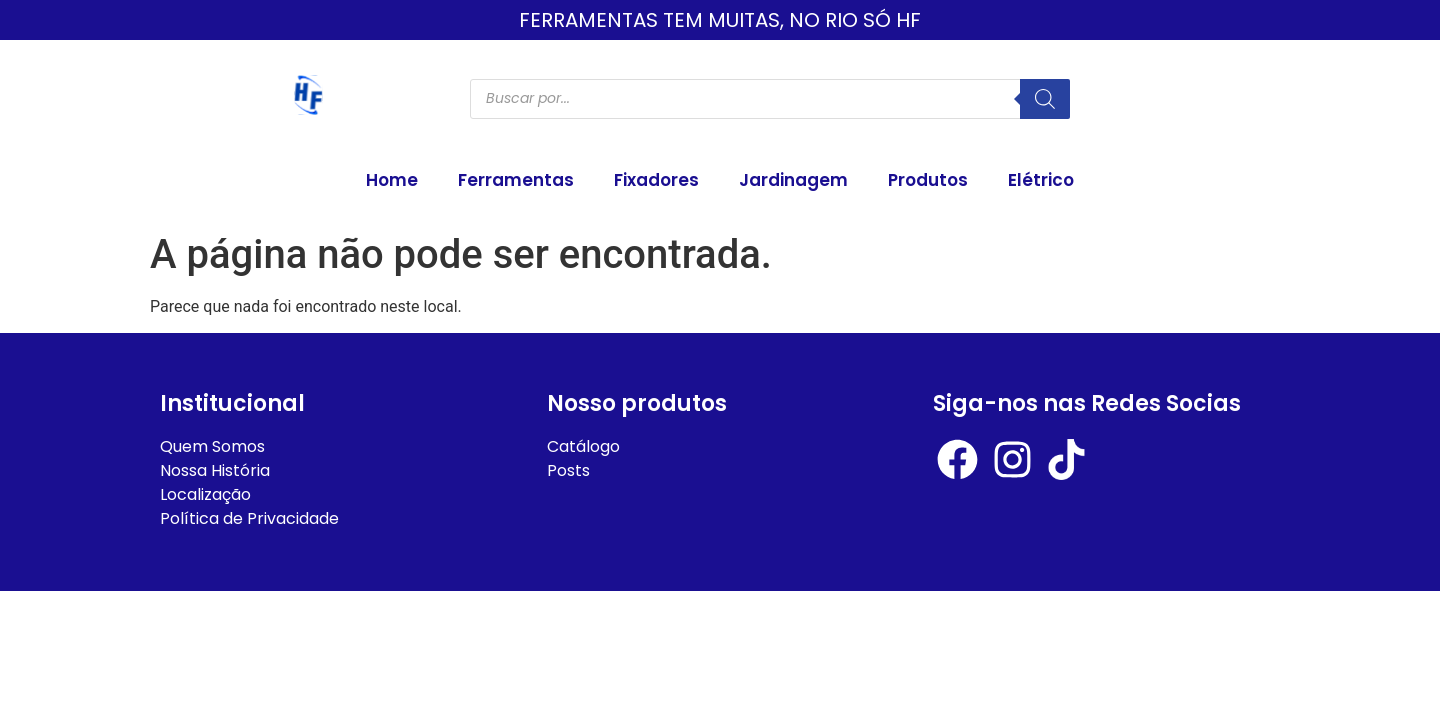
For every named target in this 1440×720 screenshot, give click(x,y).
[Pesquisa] (1045, 99)
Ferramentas (516, 180)
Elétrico (1041, 180)
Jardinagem (793, 180)
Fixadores (656, 180)
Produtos (928, 180)
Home (392, 180)
